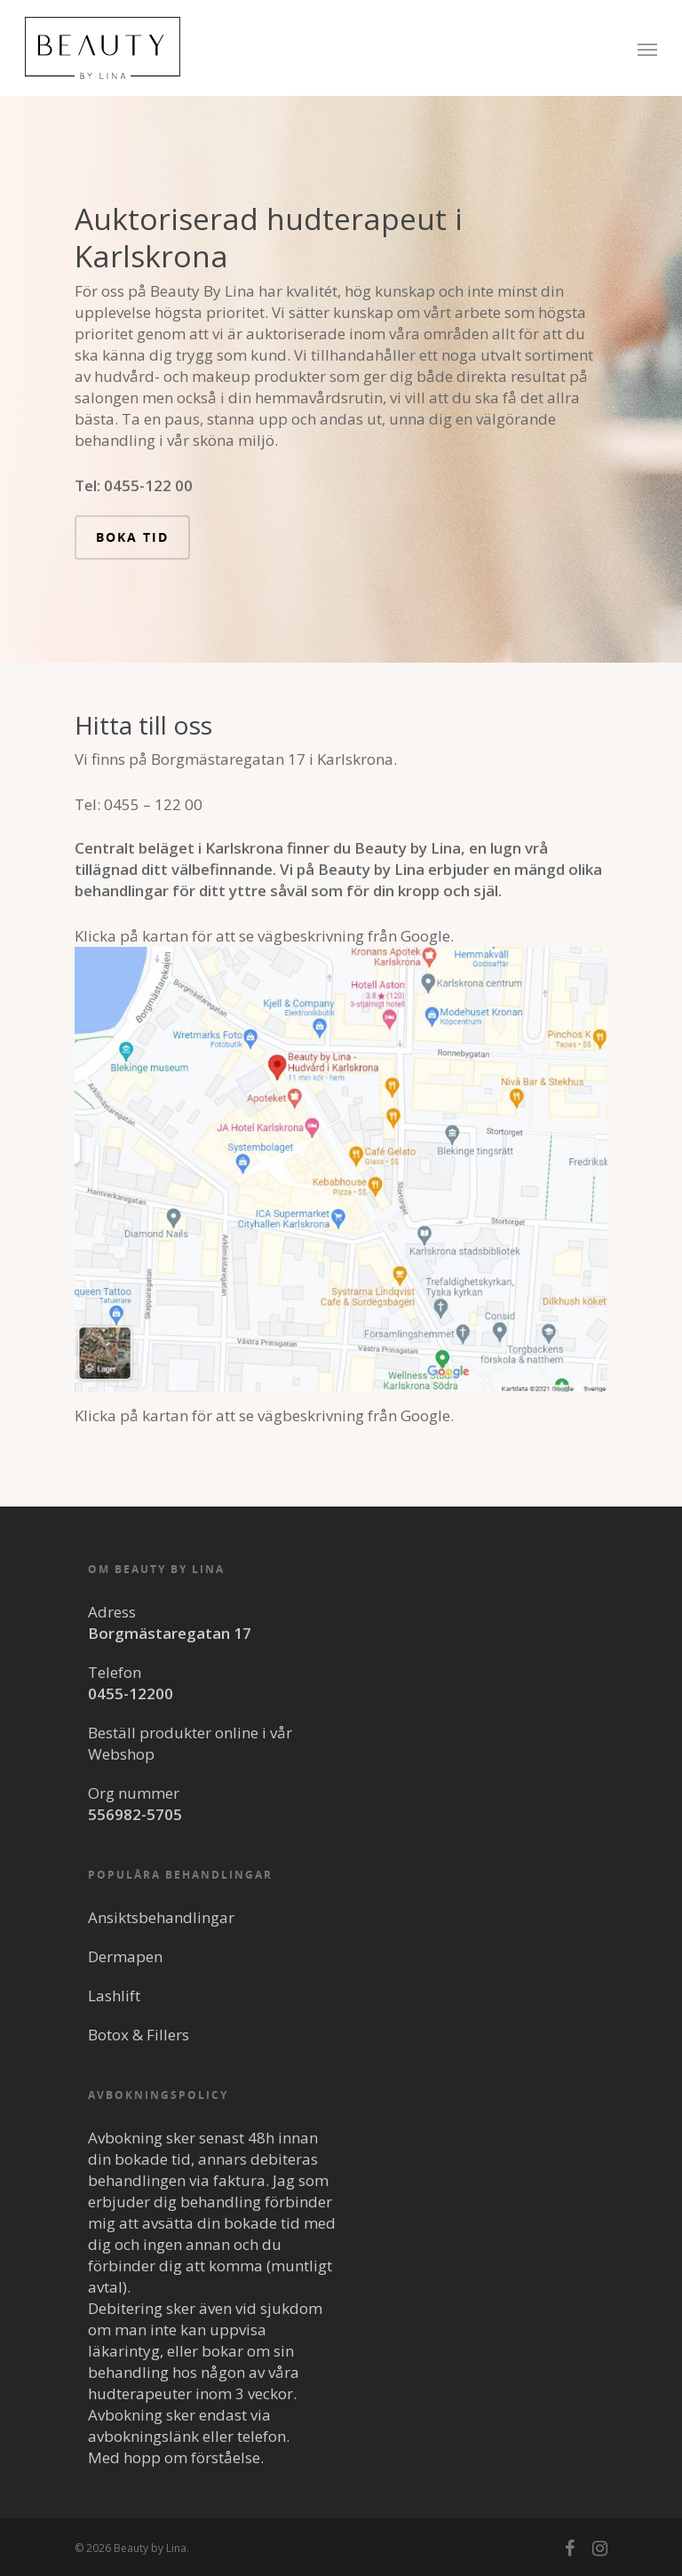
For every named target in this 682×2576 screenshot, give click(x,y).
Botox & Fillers (138, 2034)
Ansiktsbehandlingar (161, 1917)
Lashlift (114, 1995)
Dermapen (125, 1956)
